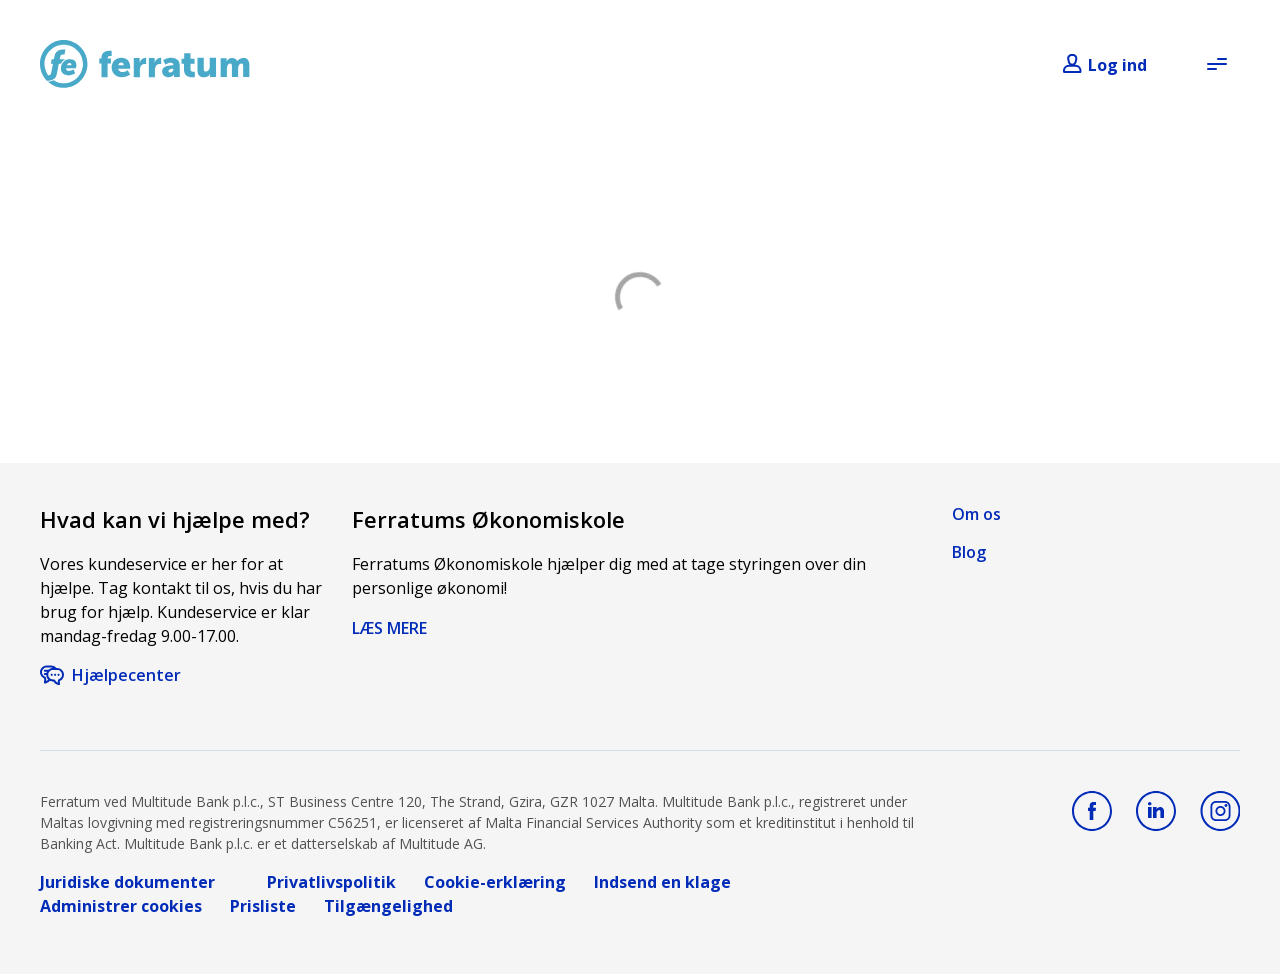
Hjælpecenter (126, 675)
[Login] (1104, 65)
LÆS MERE (389, 628)
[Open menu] (1216, 64)
